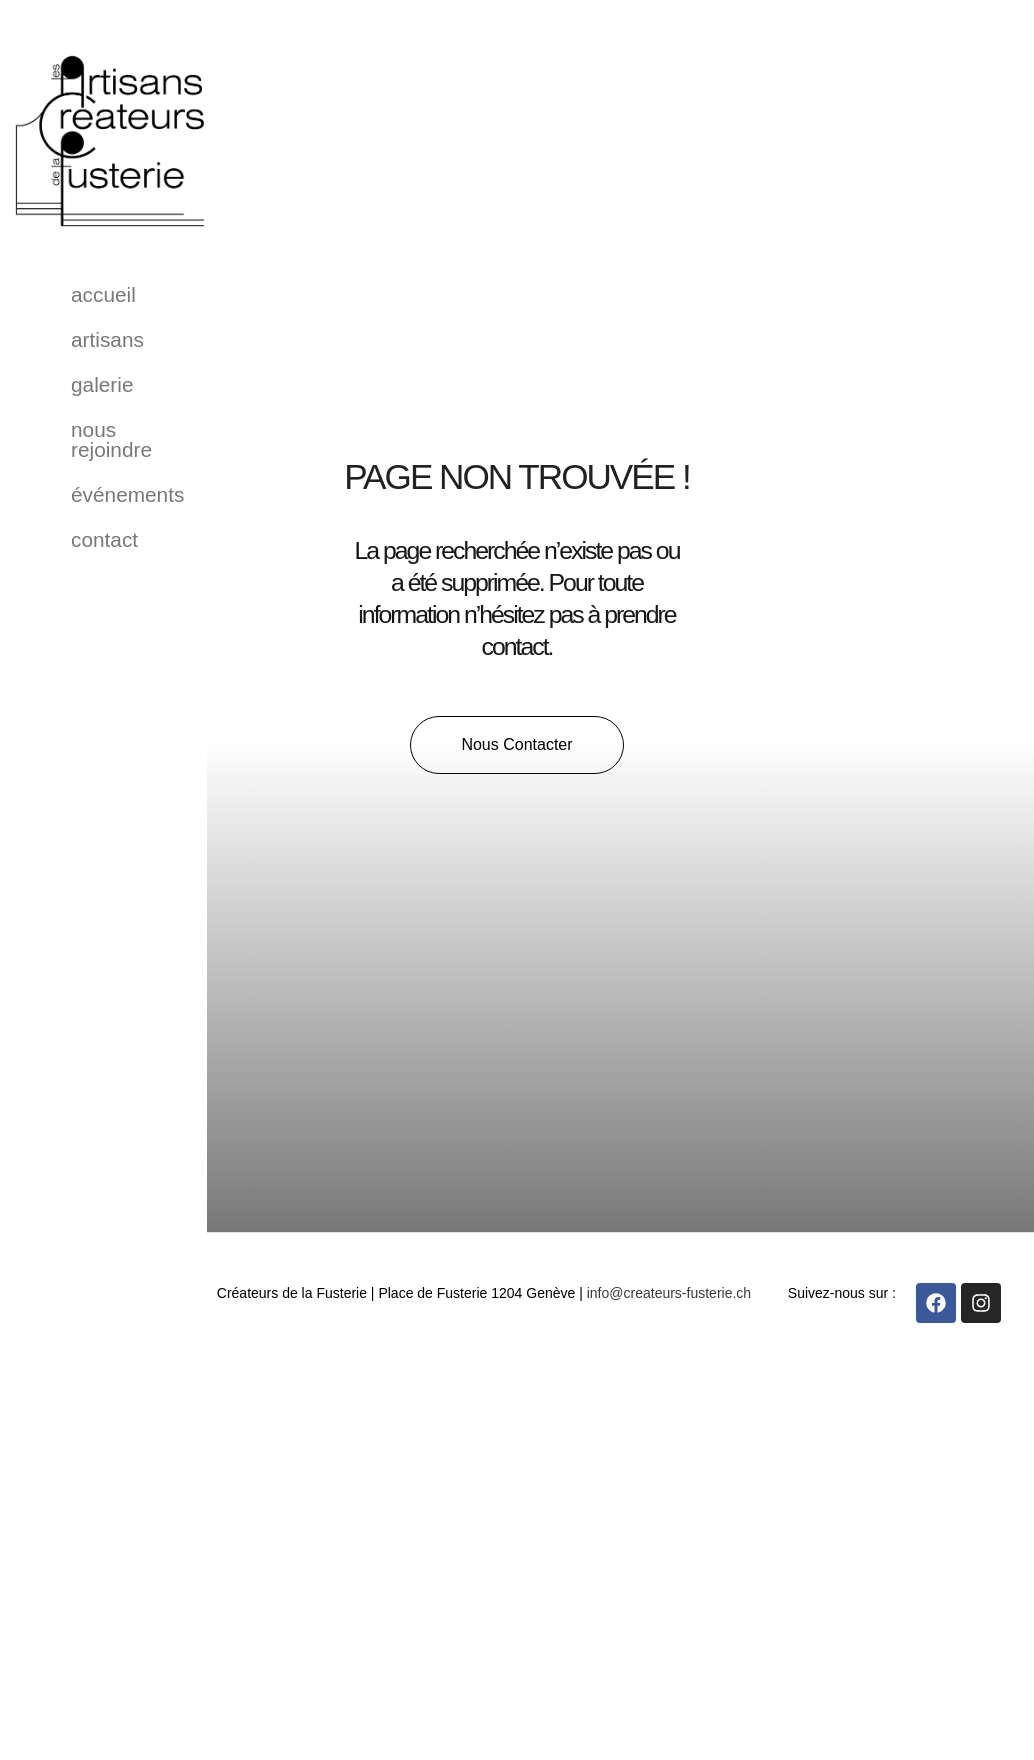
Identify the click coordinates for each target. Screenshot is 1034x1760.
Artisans (107, 339)
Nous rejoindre (111, 439)
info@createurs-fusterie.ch (669, 1293)
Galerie (102, 384)
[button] (516, 745)
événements (127, 494)
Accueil (103, 294)
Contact (104, 539)
